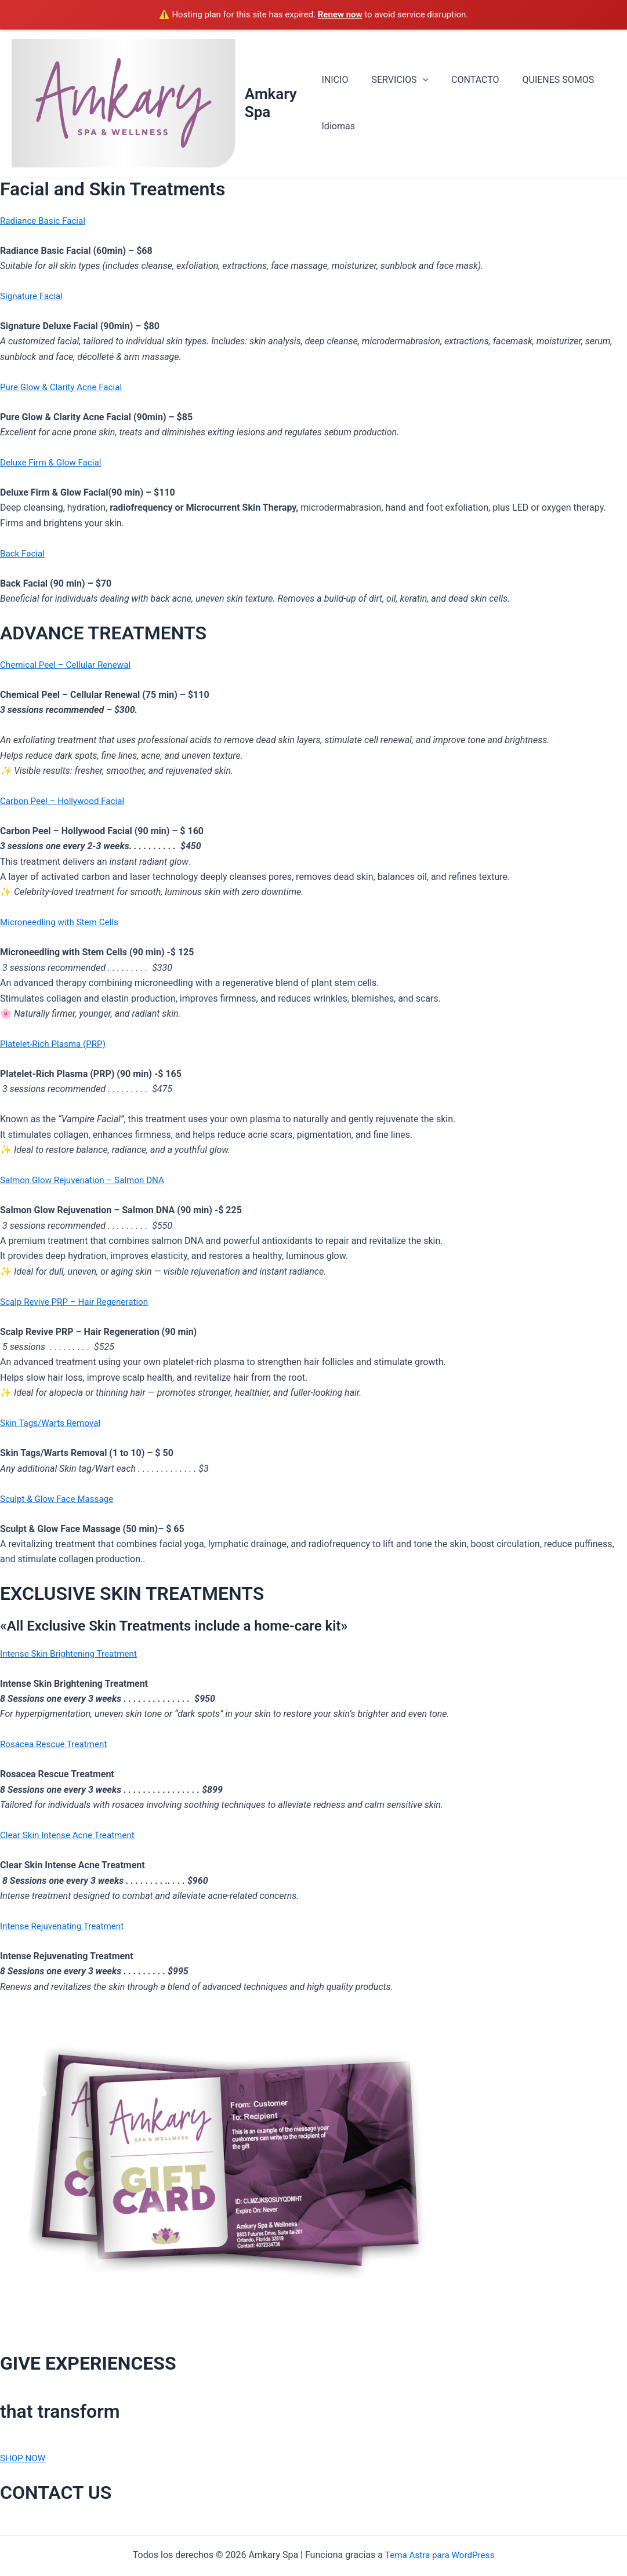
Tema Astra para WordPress (439, 2554)
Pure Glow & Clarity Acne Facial (64, 388)
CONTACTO (466, 80)
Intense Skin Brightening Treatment (72, 1654)
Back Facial (23, 554)
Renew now (340, 14)
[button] (418, 80)
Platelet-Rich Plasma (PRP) (55, 1044)
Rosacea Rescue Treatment (56, 1745)
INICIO (335, 80)
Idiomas (338, 126)
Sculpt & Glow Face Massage (59, 1499)
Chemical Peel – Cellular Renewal (69, 665)
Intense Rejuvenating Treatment (65, 1927)
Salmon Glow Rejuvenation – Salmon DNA (86, 1181)
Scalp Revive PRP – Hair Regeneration (78, 1302)
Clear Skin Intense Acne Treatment (71, 1836)
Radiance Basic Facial (45, 221)
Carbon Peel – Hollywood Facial (65, 801)
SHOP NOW (24, 2459)
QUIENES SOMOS (545, 80)
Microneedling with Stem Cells (62, 923)
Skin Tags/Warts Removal (53, 1423)
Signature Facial (33, 297)
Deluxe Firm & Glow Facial (53, 463)
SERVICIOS (395, 80)
